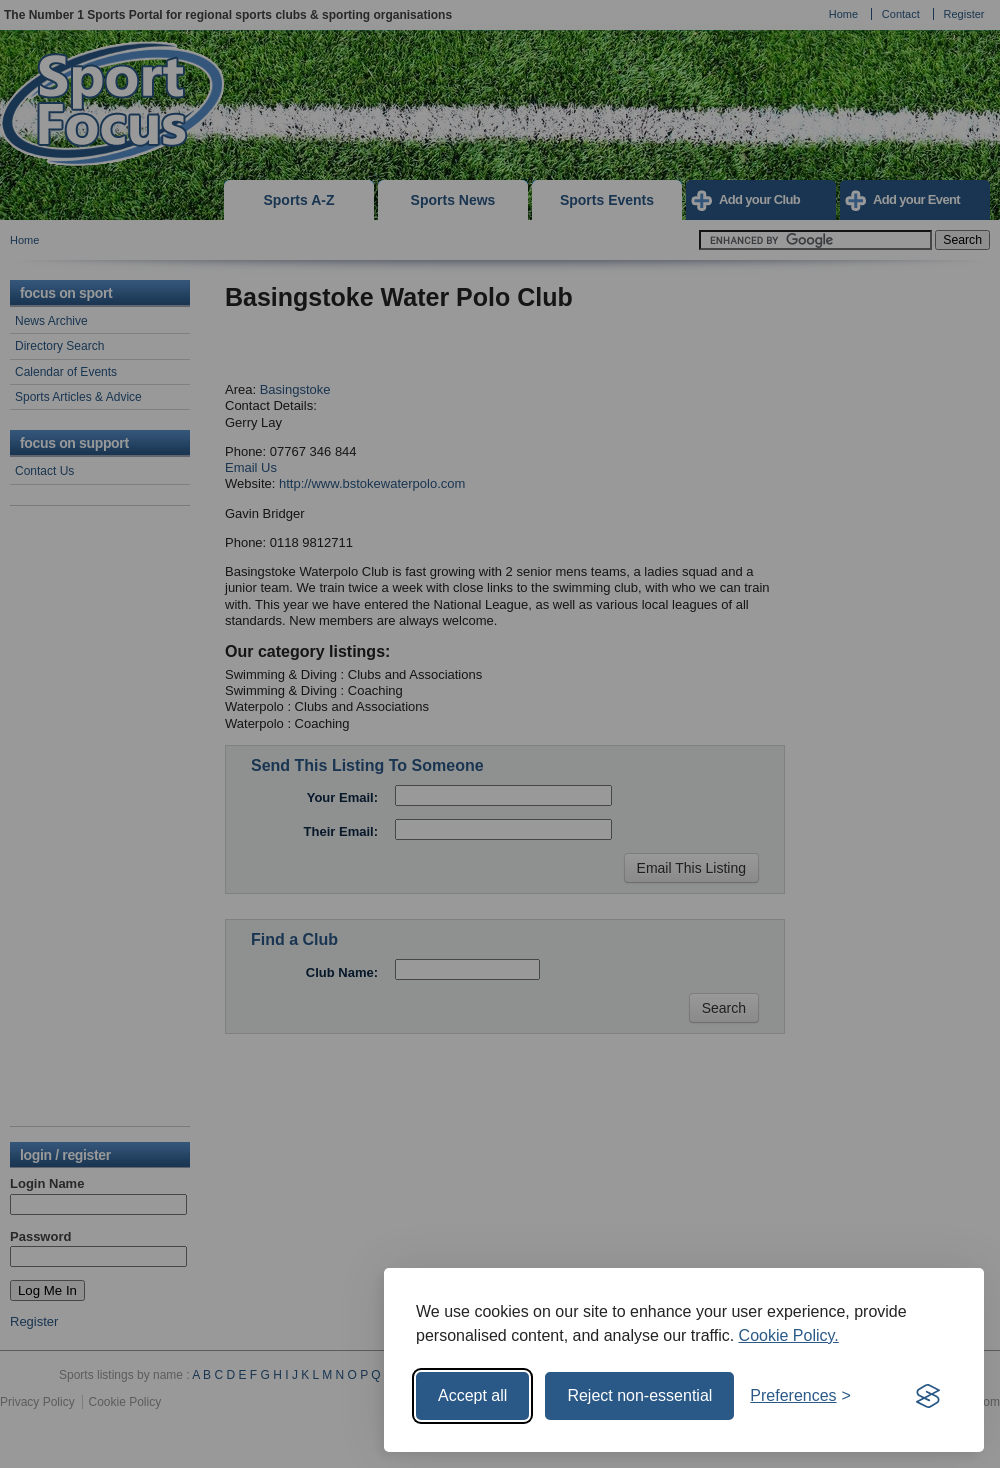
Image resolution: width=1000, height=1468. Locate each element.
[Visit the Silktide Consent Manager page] (928, 1396)
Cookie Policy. (789, 1335)
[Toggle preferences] (800, 1396)
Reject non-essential (639, 1395)
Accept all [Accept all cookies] (472, 1395)
